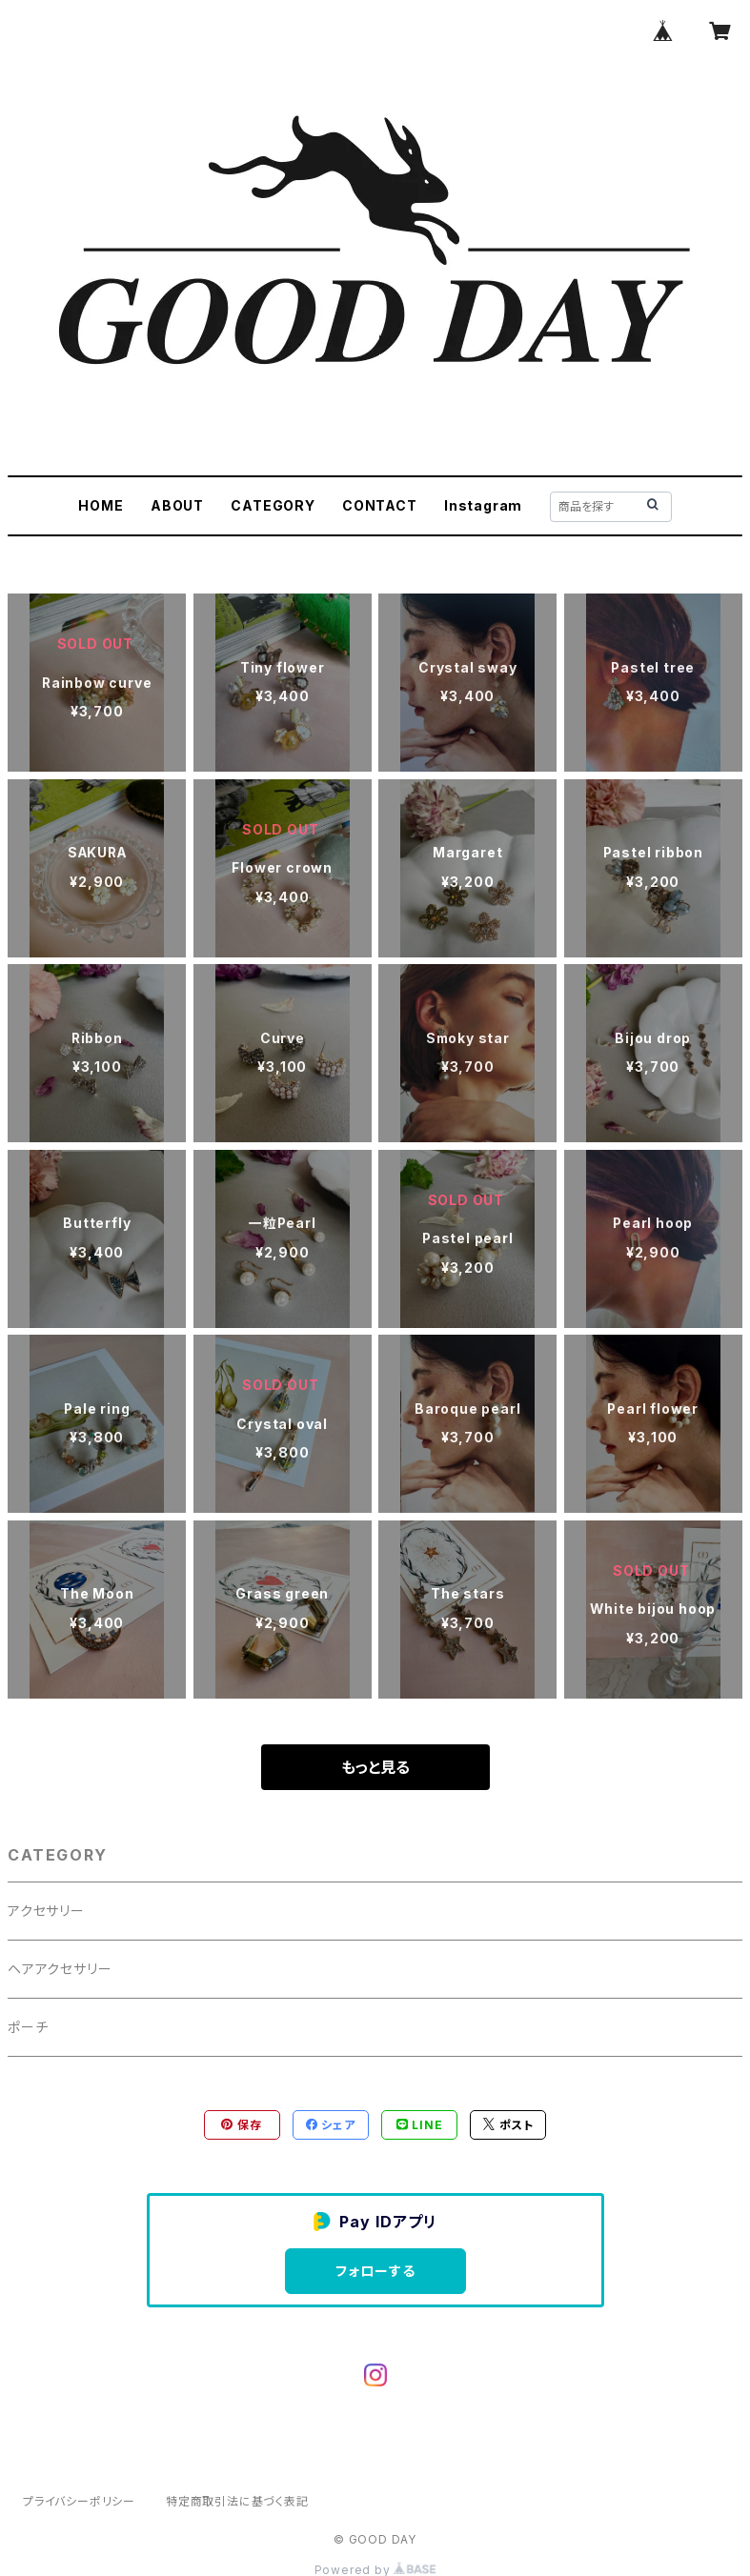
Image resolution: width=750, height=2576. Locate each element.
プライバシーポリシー (79, 2501)
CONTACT (379, 505)
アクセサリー (46, 1910)
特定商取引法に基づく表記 (237, 2501)
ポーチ (28, 2027)
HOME (100, 505)
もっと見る (375, 1767)
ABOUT (177, 505)
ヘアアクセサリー (59, 1969)
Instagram (483, 505)
